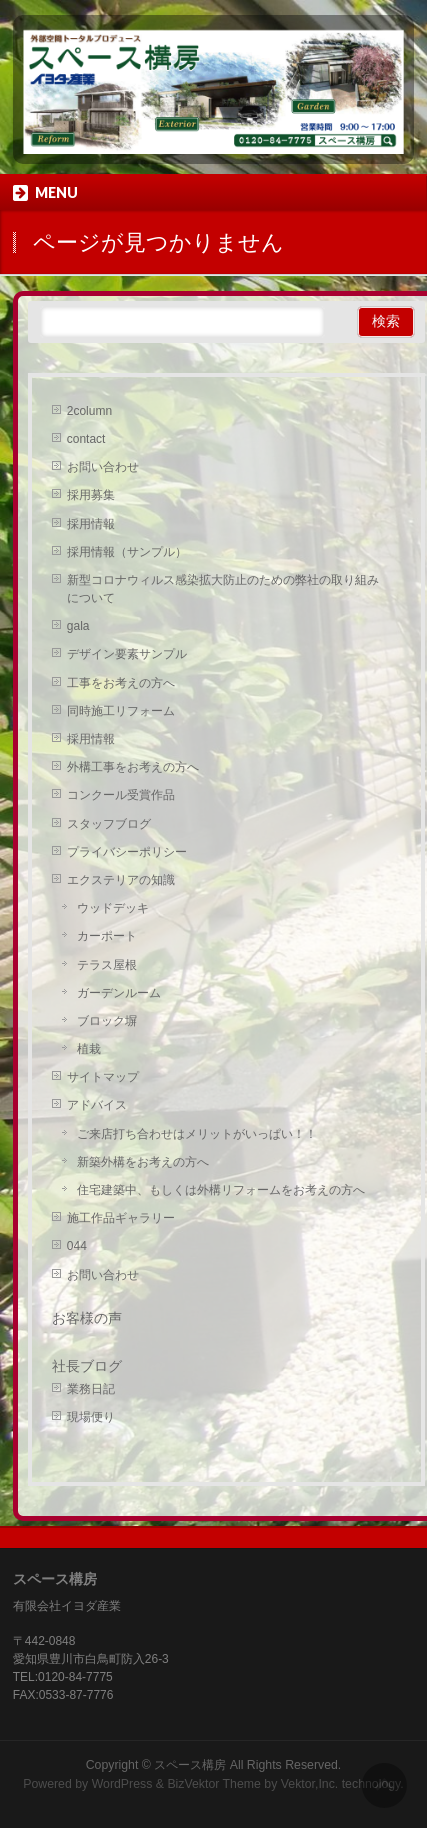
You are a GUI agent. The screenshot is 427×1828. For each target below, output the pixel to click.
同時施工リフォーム (121, 711)
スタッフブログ (109, 824)
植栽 (89, 1049)
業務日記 (91, 1389)
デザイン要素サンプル (127, 654)
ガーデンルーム (119, 993)
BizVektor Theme (214, 1784)
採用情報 (91, 524)
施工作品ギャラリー (121, 1218)
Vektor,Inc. (310, 1784)
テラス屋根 (107, 965)
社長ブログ (87, 1366)
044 (77, 1246)
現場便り (91, 1417)
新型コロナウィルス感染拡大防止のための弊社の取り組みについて (223, 589)
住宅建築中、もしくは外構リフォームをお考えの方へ (221, 1190)
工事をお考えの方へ (121, 683)
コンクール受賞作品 (121, 795)
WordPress (122, 1784)
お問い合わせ (103, 467)
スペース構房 (190, 1765)
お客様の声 (87, 1318)
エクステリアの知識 (121, 880)
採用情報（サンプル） (127, 552)
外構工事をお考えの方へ (133, 767)
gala (78, 626)
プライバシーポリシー (127, 852)
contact (86, 439)
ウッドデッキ (113, 908)
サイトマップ (103, 1077)
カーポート (107, 936)
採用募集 (91, 495)
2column (89, 411)
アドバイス (97, 1105)
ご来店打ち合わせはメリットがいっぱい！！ (197, 1134)
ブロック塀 (107, 1021)
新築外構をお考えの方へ (143, 1162)
